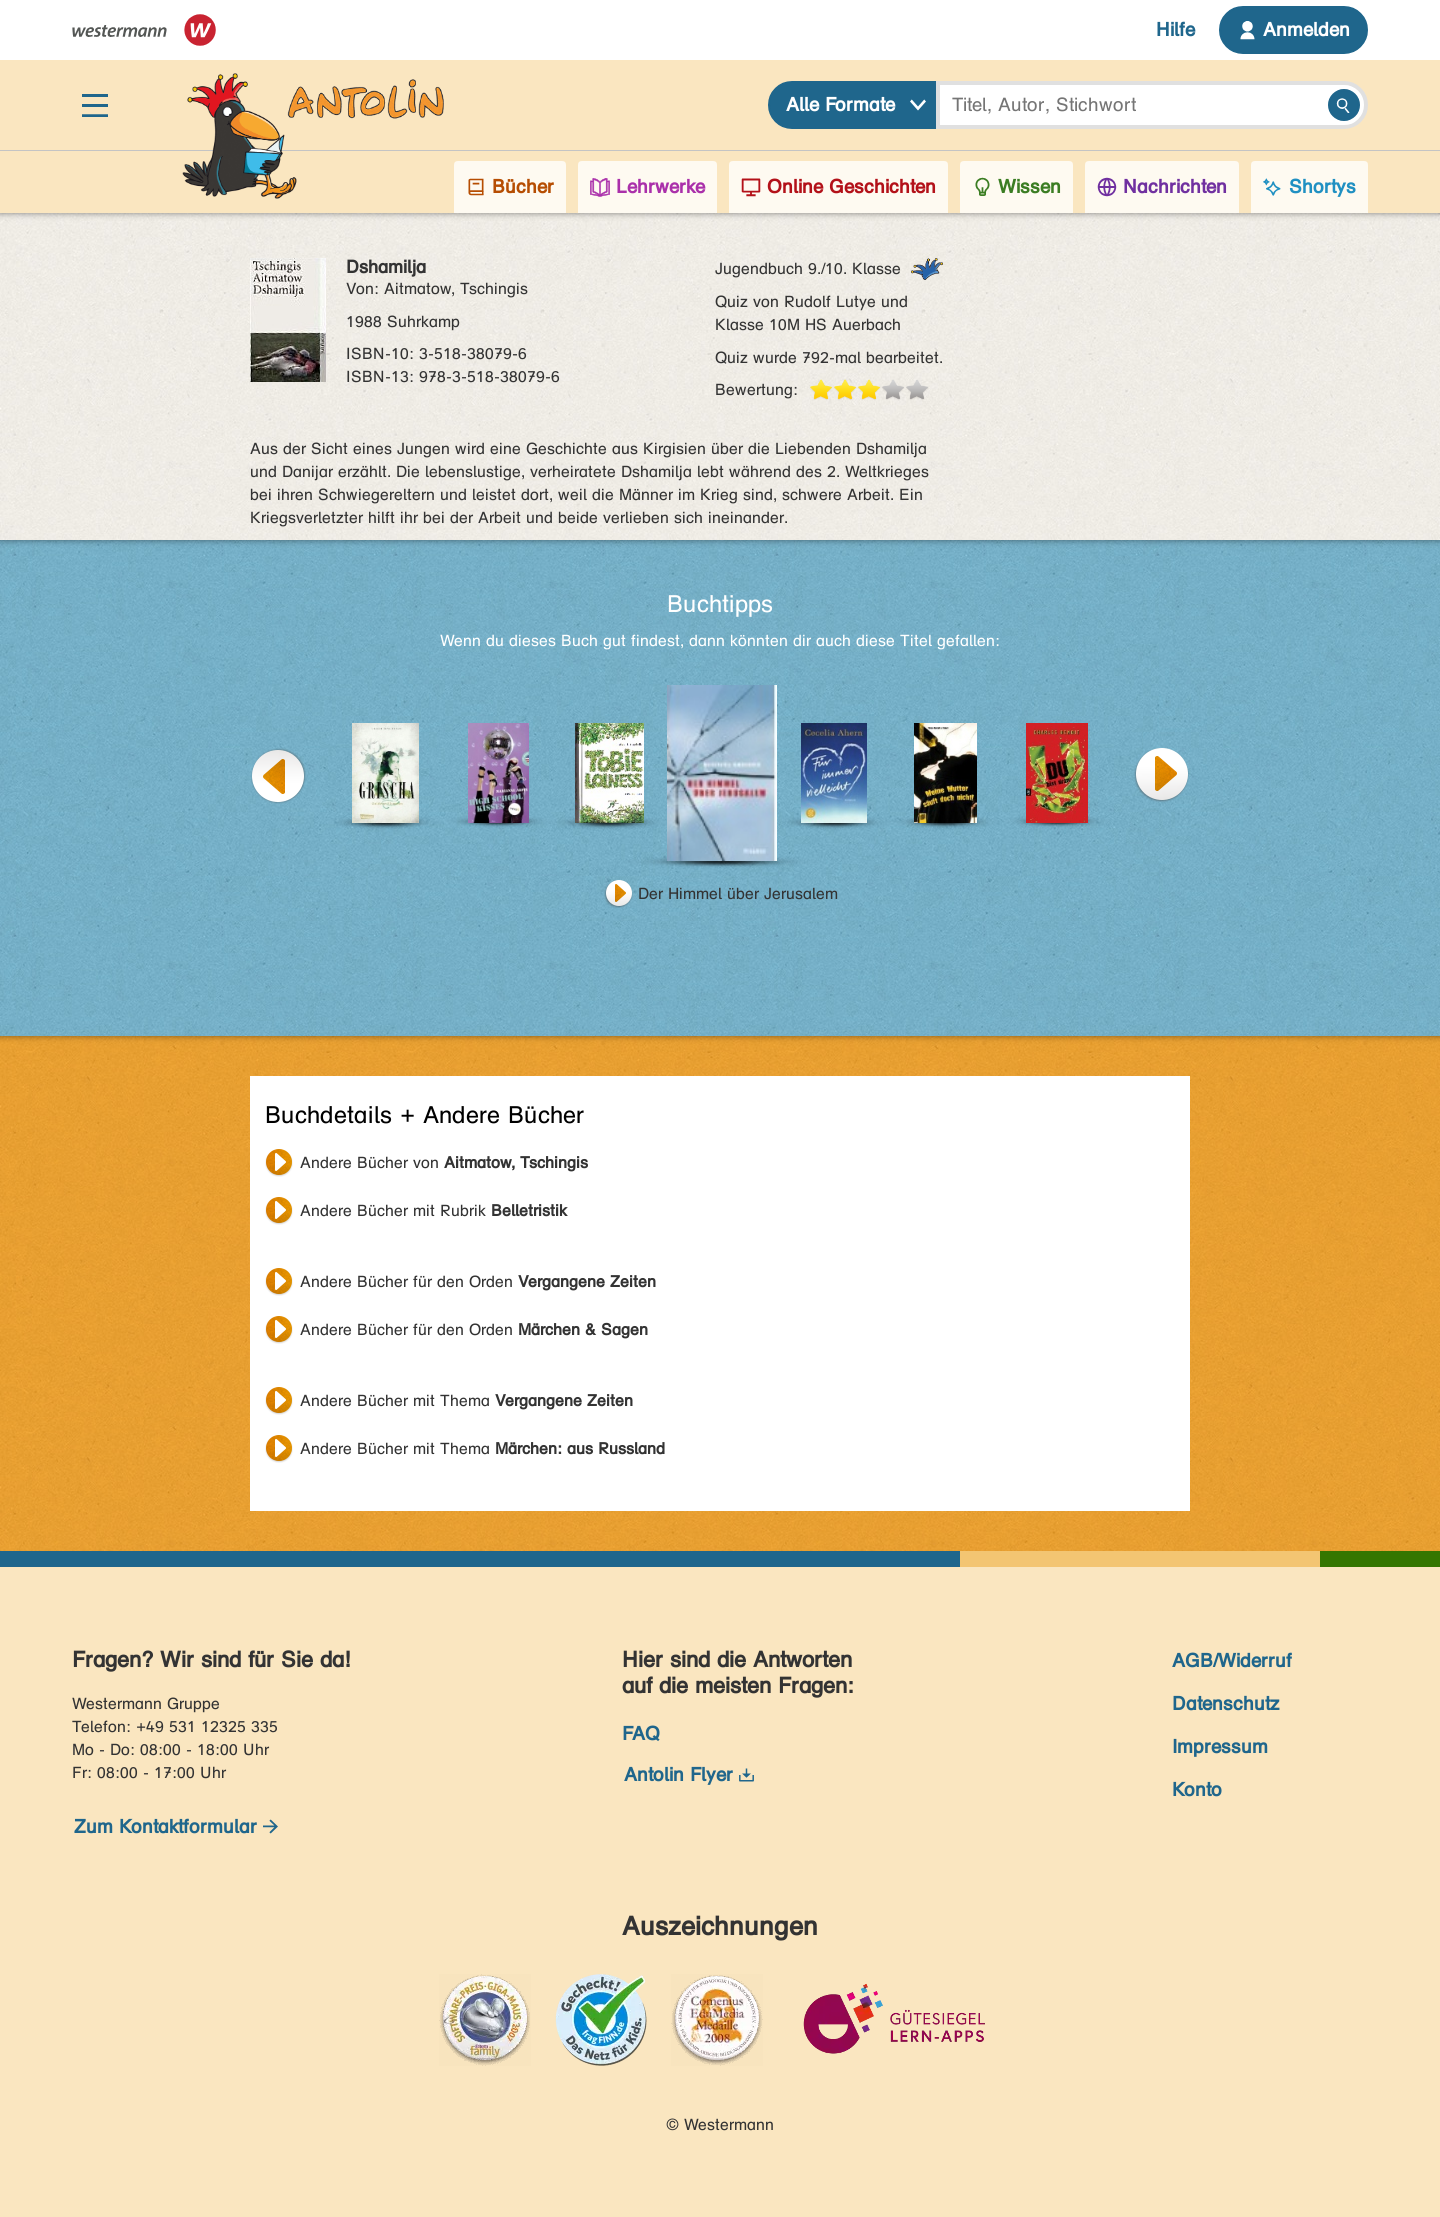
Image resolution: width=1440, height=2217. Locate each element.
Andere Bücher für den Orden (478, 1281)
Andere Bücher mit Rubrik (433, 1210)
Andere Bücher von (444, 1162)
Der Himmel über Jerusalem (738, 893)
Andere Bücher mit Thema (466, 1400)
